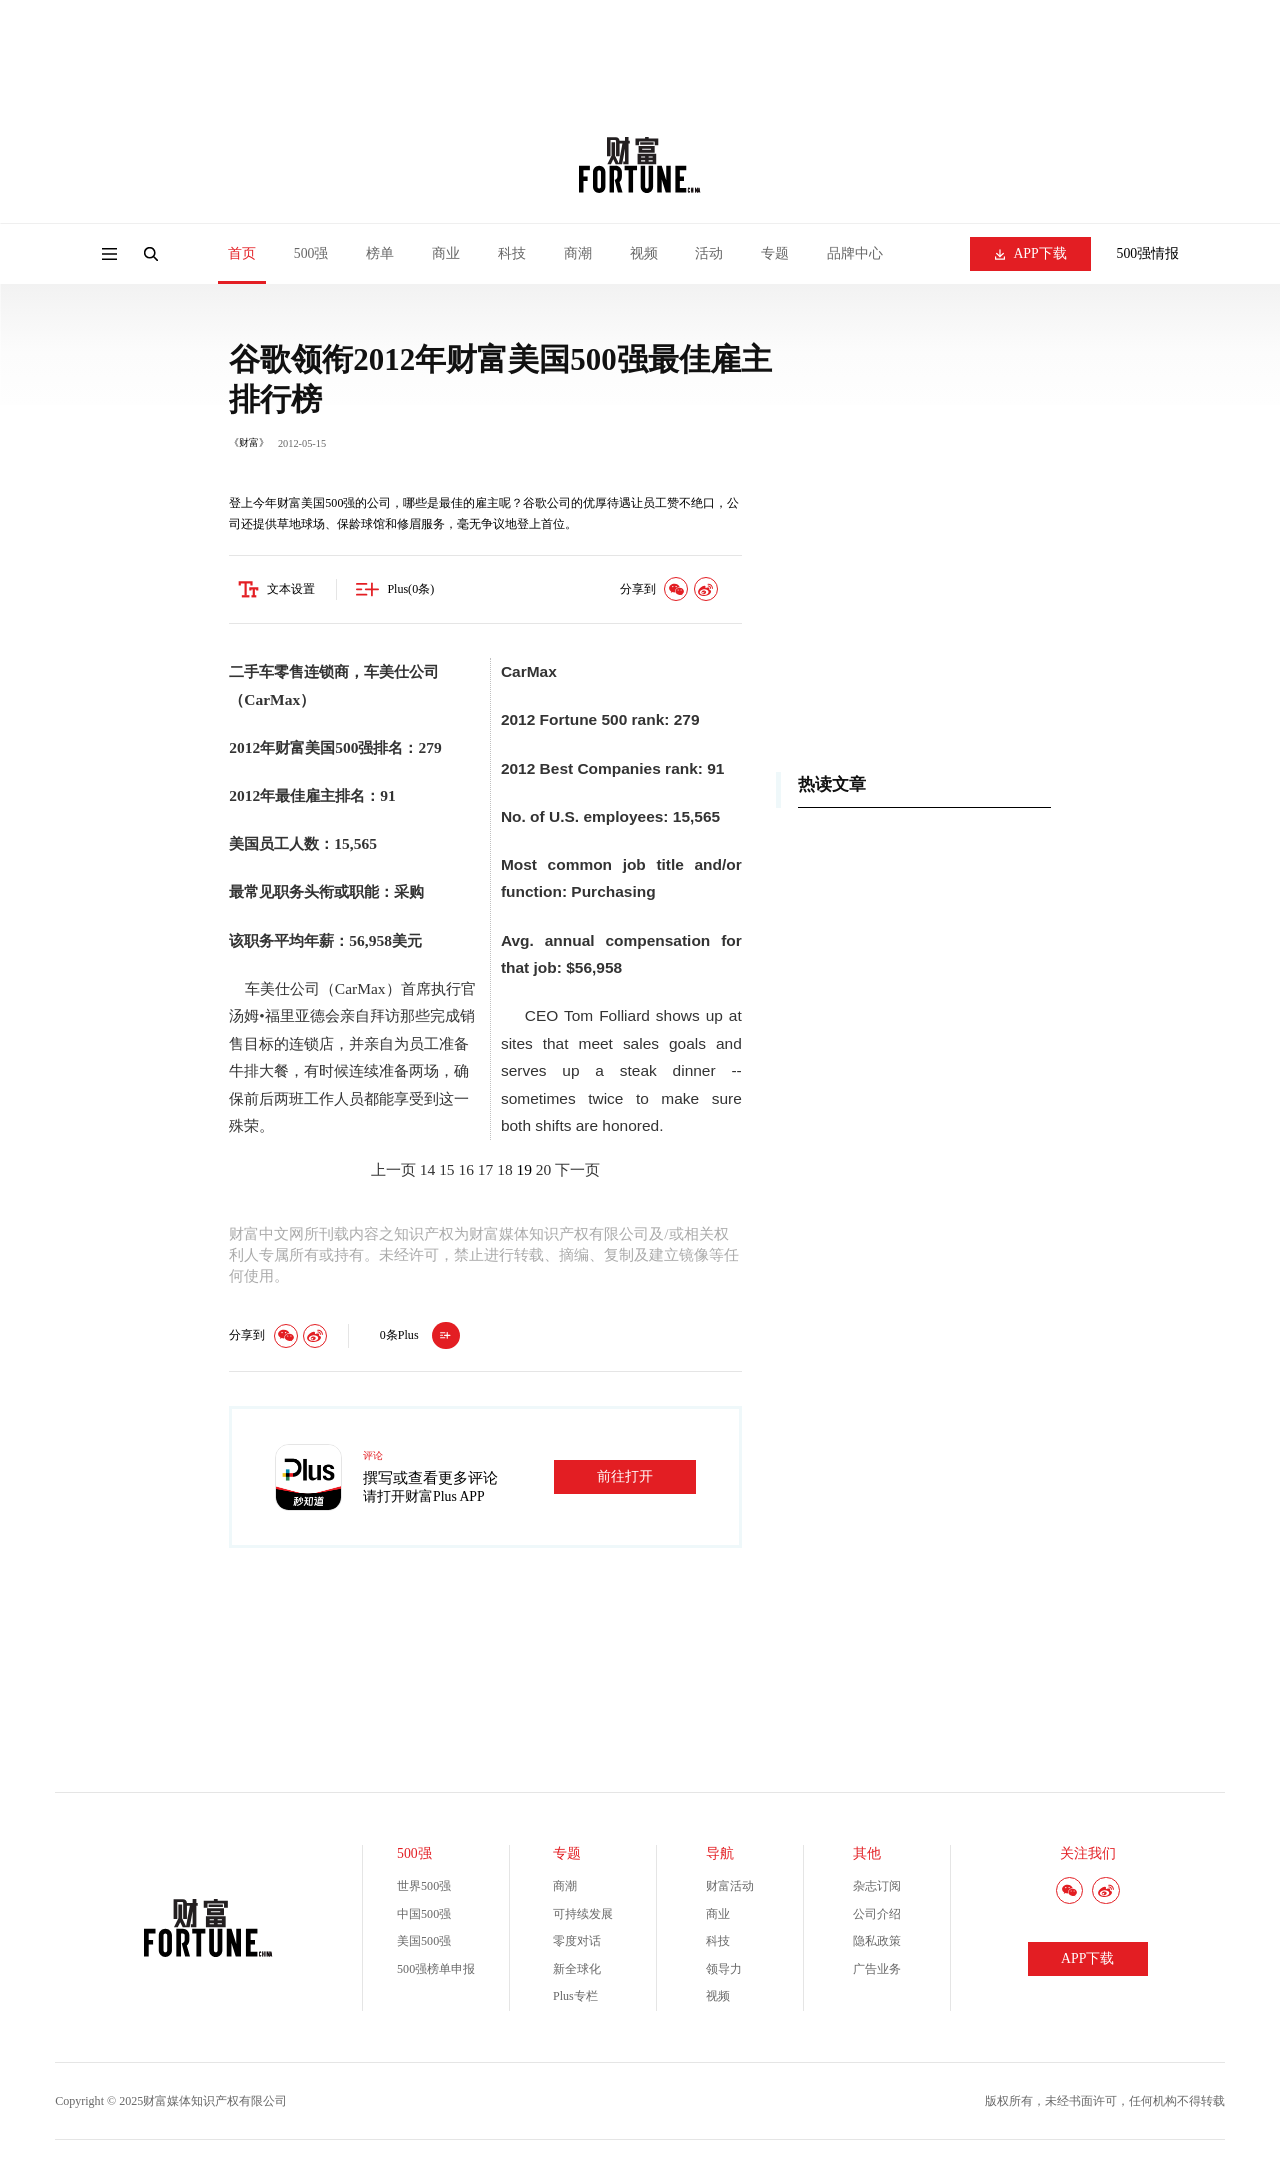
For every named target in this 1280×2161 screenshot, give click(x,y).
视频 (644, 253)
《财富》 (249, 442)
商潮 (578, 253)
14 (427, 1170)
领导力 (724, 1969)
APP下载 (1031, 253)
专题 (775, 253)
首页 (242, 253)
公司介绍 (877, 1914)
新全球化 (577, 1969)
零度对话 (577, 1942)
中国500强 (424, 1914)
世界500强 (424, 1887)
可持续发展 (583, 1914)
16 (465, 1170)
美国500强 (424, 1942)
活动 (709, 253)
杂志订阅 (877, 1887)
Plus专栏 (575, 1997)
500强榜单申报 (436, 1969)
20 (543, 1170)
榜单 (380, 253)
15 (446, 1170)
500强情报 (1148, 253)
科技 (512, 253)
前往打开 (625, 1476)
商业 (446, 253)
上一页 (393, 1170)
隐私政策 (877, 1942)
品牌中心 (855, 253)
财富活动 (730, 1887)
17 (485, 1170)
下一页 (577, 1170)
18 (504, 1170)
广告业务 (877, 1969)
